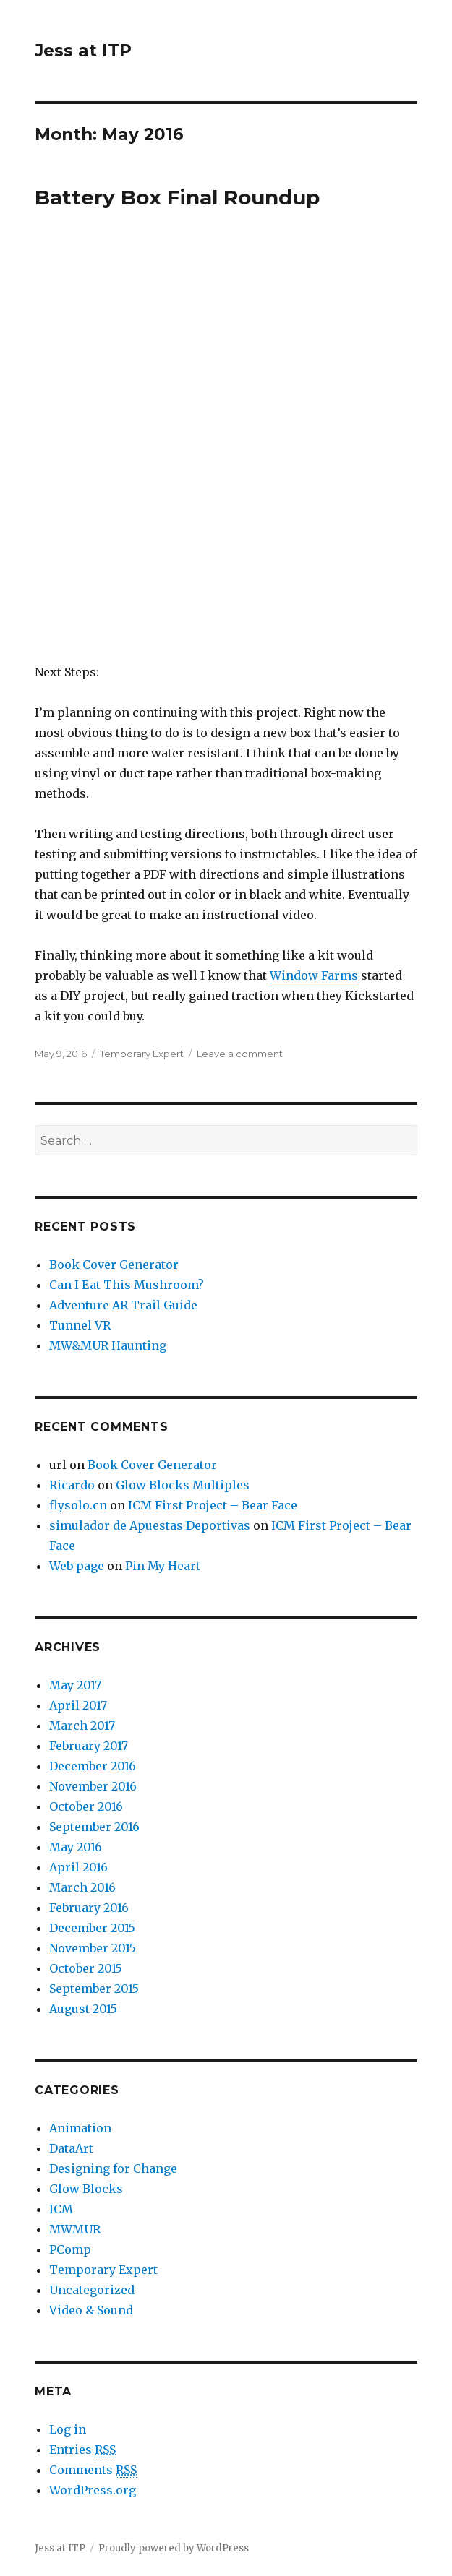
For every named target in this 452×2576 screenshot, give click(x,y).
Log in (67, 2429)
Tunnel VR (80, 1325)
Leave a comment (240, 1053)
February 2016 (89, 1907)
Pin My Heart (162, 1566)
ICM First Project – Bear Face (212, 1505)
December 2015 (92, 1928)
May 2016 (75, 1847)
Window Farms (314, 975)
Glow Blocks (86, 2188)
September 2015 (94, 1988)
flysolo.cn (78, 1505)
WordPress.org (92, 2490)
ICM (61, 2209)
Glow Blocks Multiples (183, 1485)
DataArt (71, 2148)
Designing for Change (113, 2168)
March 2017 (82, 1725)
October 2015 (85, 1968)
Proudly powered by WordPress (173, 2548)
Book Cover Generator (114, 1264)
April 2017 (78, 1705)
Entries (82, 2449)
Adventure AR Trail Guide (123, 1305)
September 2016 (94, 1826)
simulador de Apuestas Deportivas (149, 1525)
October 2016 (86, 1806)
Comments (93, 2470)
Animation (80, 2128)
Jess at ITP (83, 50)
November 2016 (93, 1786)
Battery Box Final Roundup (177, 197)
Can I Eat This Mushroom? (126, 1285)
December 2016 (92, 1766)
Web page (76, 1566)
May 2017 (75, 1685)
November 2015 (92, 1948)
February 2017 (88, 1746)
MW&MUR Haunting (107, 1345)
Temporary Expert (142, 1053)
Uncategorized (92, 2290)
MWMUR (75, 2229)
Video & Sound (91, 2310)
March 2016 (82, 1887)
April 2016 (78, 1867)
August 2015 (83, 2009)
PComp (70, 2249)
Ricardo (72, 1485)
